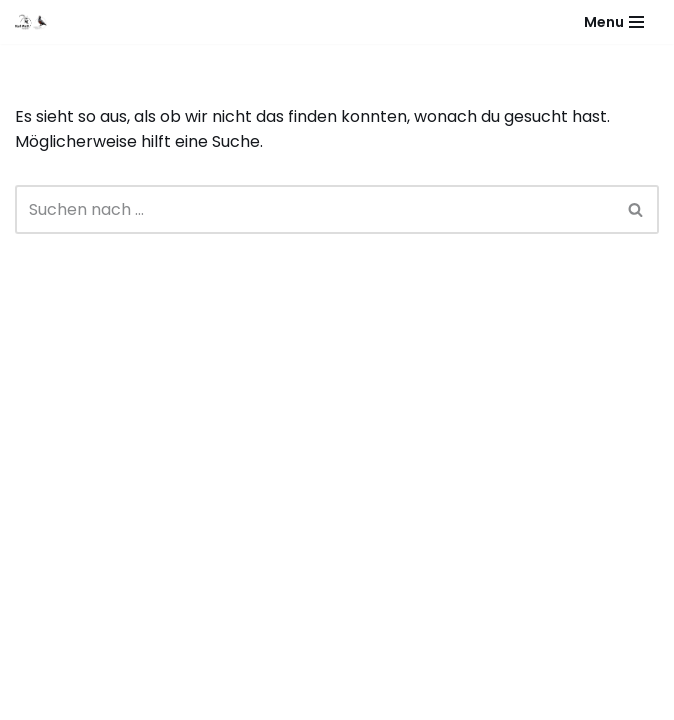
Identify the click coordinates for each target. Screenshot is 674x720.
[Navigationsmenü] (614, 22)
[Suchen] (314, 209)
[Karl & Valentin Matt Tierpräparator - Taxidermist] (36, 22)
